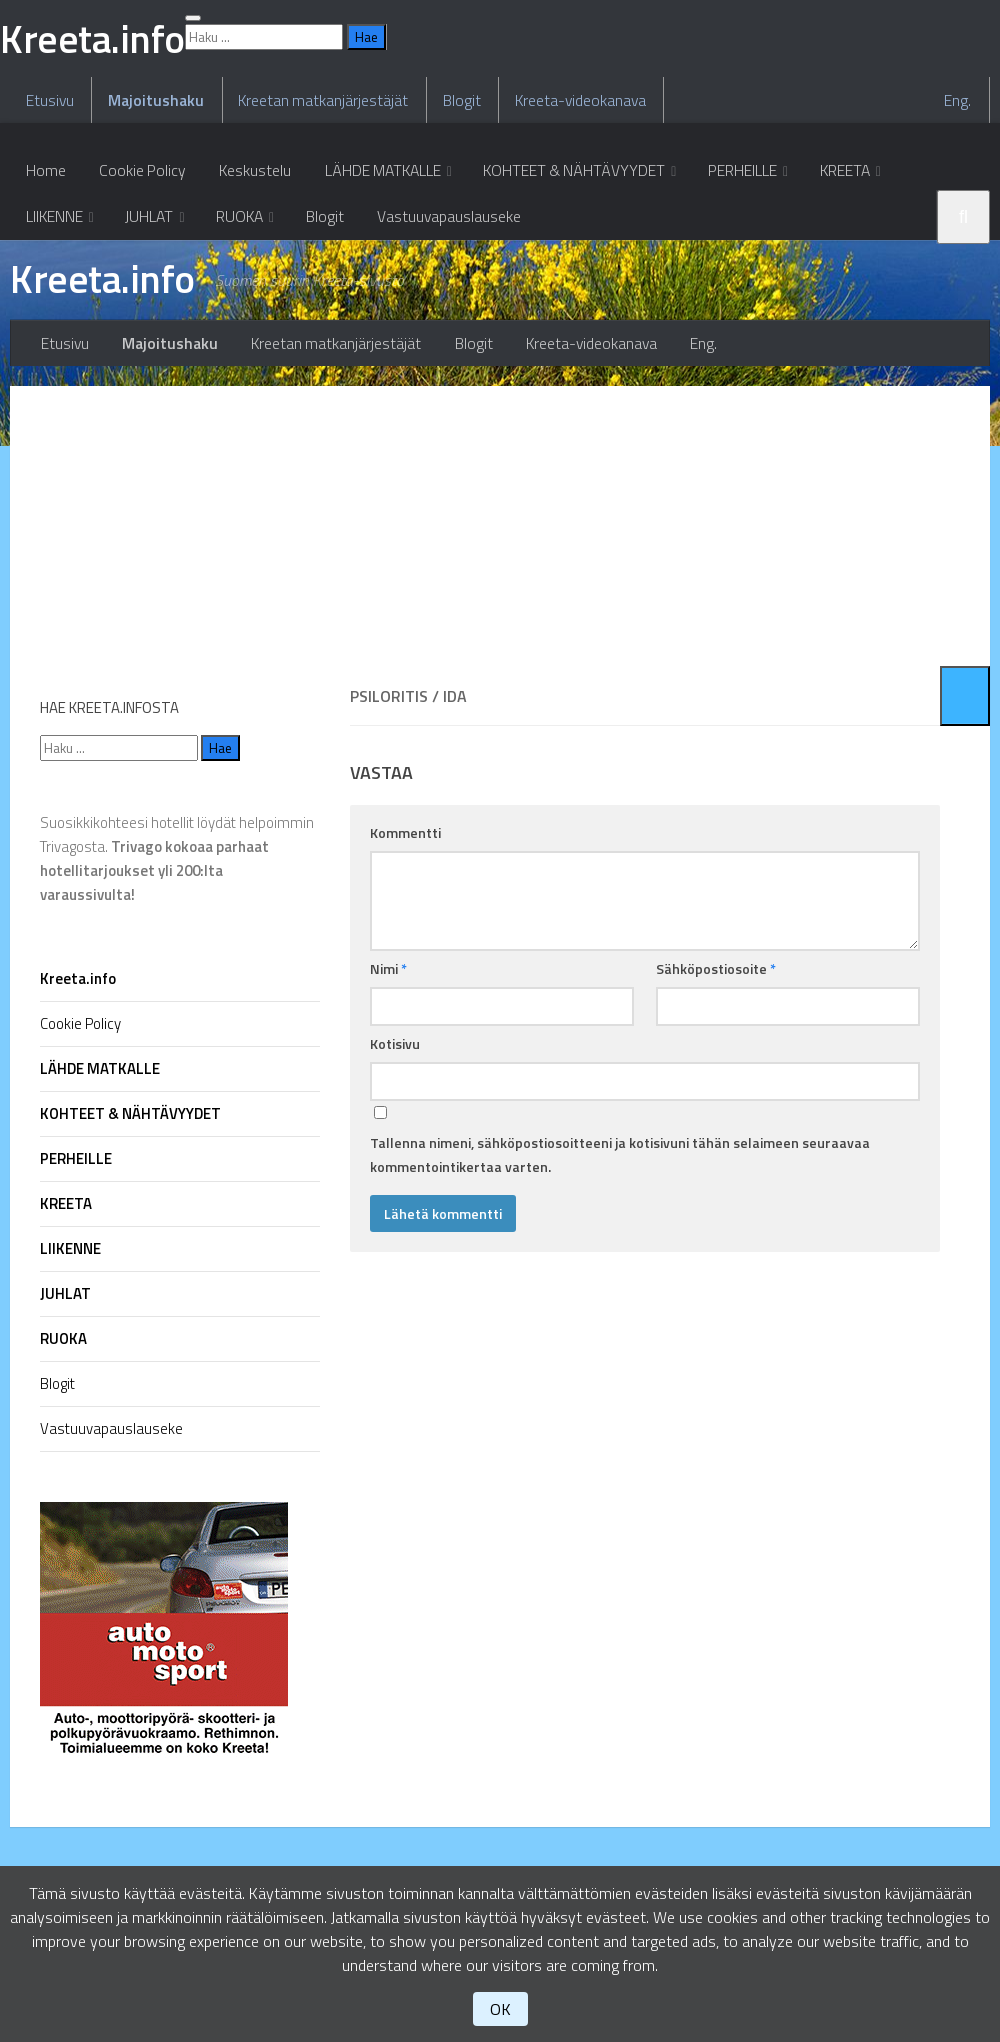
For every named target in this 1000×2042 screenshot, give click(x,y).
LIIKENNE (926, 305)
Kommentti (405, 957)
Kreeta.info (107, 421)
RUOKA (137, 355)
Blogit (449, 231)
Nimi (388, 1093)
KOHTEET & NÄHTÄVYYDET (562, 305)
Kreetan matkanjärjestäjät (315, 231)
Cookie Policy (136, 305)
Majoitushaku (151, 231)
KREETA (830, 305)
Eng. (961, 231)
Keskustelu (245, 305)
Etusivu (48, 231)
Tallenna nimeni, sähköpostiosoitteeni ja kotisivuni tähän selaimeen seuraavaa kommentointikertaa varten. (620, 1279)
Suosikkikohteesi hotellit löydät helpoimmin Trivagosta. (177, 983)
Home (44, 305)
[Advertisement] (645, 651)
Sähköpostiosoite (716, 1093)
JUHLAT (48, 355)
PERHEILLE (729, 305)
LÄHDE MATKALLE (370, 305)
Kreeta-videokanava (565, 231)
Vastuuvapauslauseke (340, 355)
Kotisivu (395, 1168)
